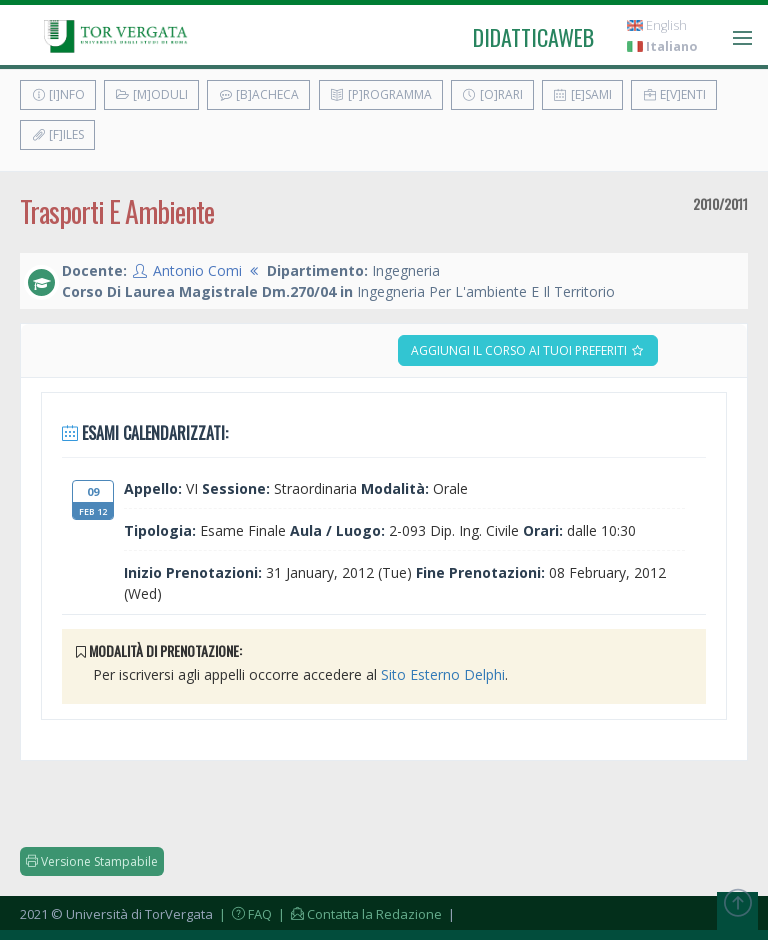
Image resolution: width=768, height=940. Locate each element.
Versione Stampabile (92, 861)
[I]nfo (58, 94)
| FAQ (244, 914)
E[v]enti (674, 94)
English (657, 25)
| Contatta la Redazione (358, 914)
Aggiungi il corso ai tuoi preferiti (528, 350)
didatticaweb (533, 37)
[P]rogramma (381, 94)
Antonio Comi (197, 270)
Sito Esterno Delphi (443, 674)
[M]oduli (151, 94)
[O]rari (492, 94)
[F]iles (57, 134)
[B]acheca (258, 94)
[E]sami (582, 94)
